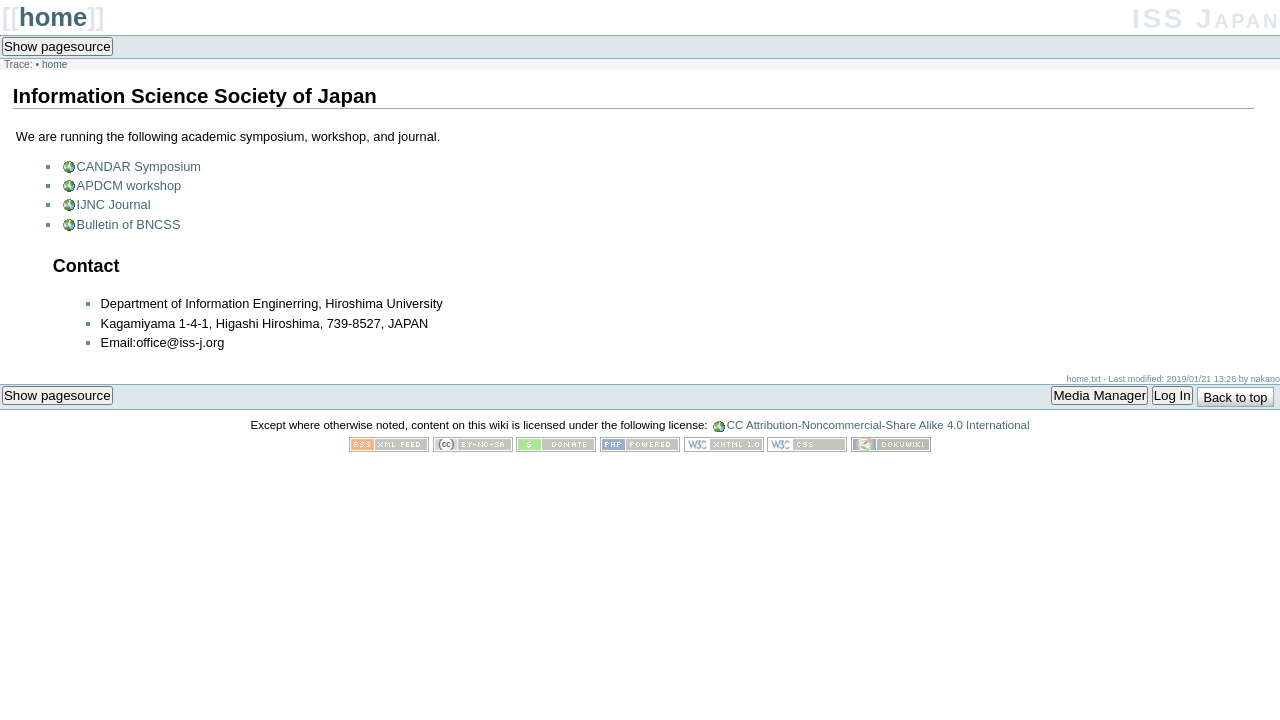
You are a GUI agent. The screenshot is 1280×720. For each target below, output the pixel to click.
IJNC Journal (114, 204)
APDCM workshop (129, 185)
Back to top (1235, 397)
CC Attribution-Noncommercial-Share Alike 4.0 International (878, 425)
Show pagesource (57, 46)
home (53, 17)
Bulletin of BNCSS (129, 224)
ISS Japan (1206, 18)
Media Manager (1099, 395)
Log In (1172, 395)
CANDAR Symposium (139, 166)
